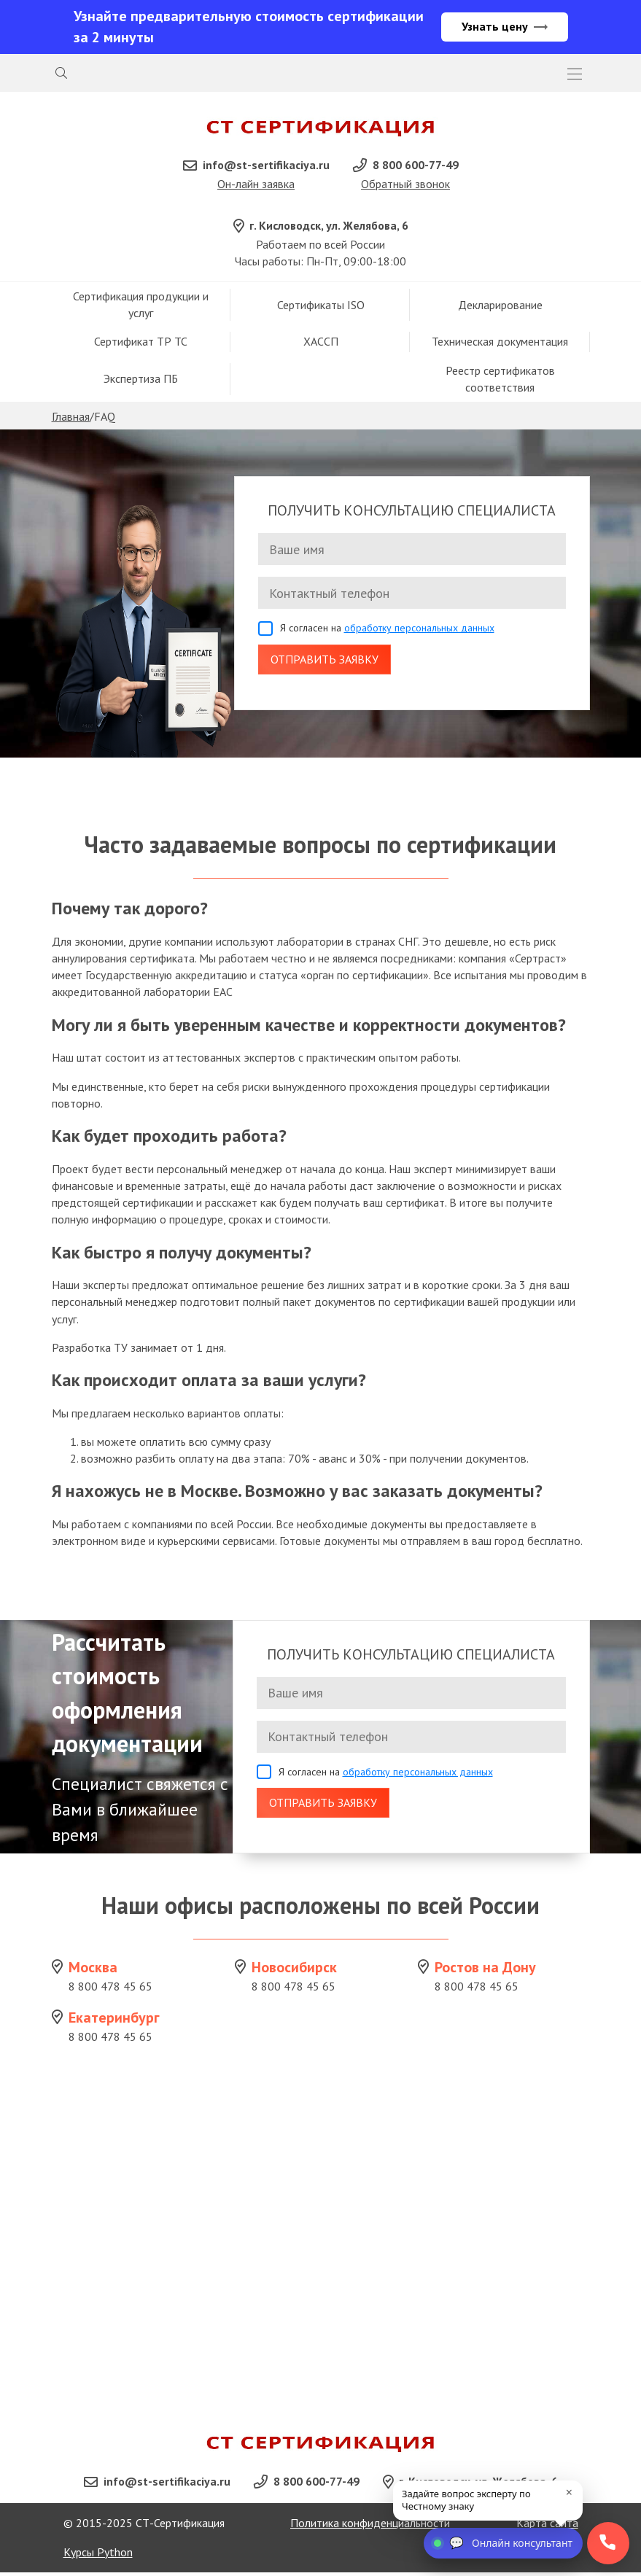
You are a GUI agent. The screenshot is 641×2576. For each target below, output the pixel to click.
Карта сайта (547, 2526)
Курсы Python (98, 2555)
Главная (71, 417)
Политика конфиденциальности (370, 2526)
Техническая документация (500, 343)
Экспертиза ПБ (141, 380)
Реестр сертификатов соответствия (500, 380)
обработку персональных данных (419, 630)
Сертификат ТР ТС (140, 343)
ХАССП (320, 343)
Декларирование (500, 306)
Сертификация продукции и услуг (141, 306)
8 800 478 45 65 (110, 1988)
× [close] (569, 2492)
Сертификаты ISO (321, 306)
